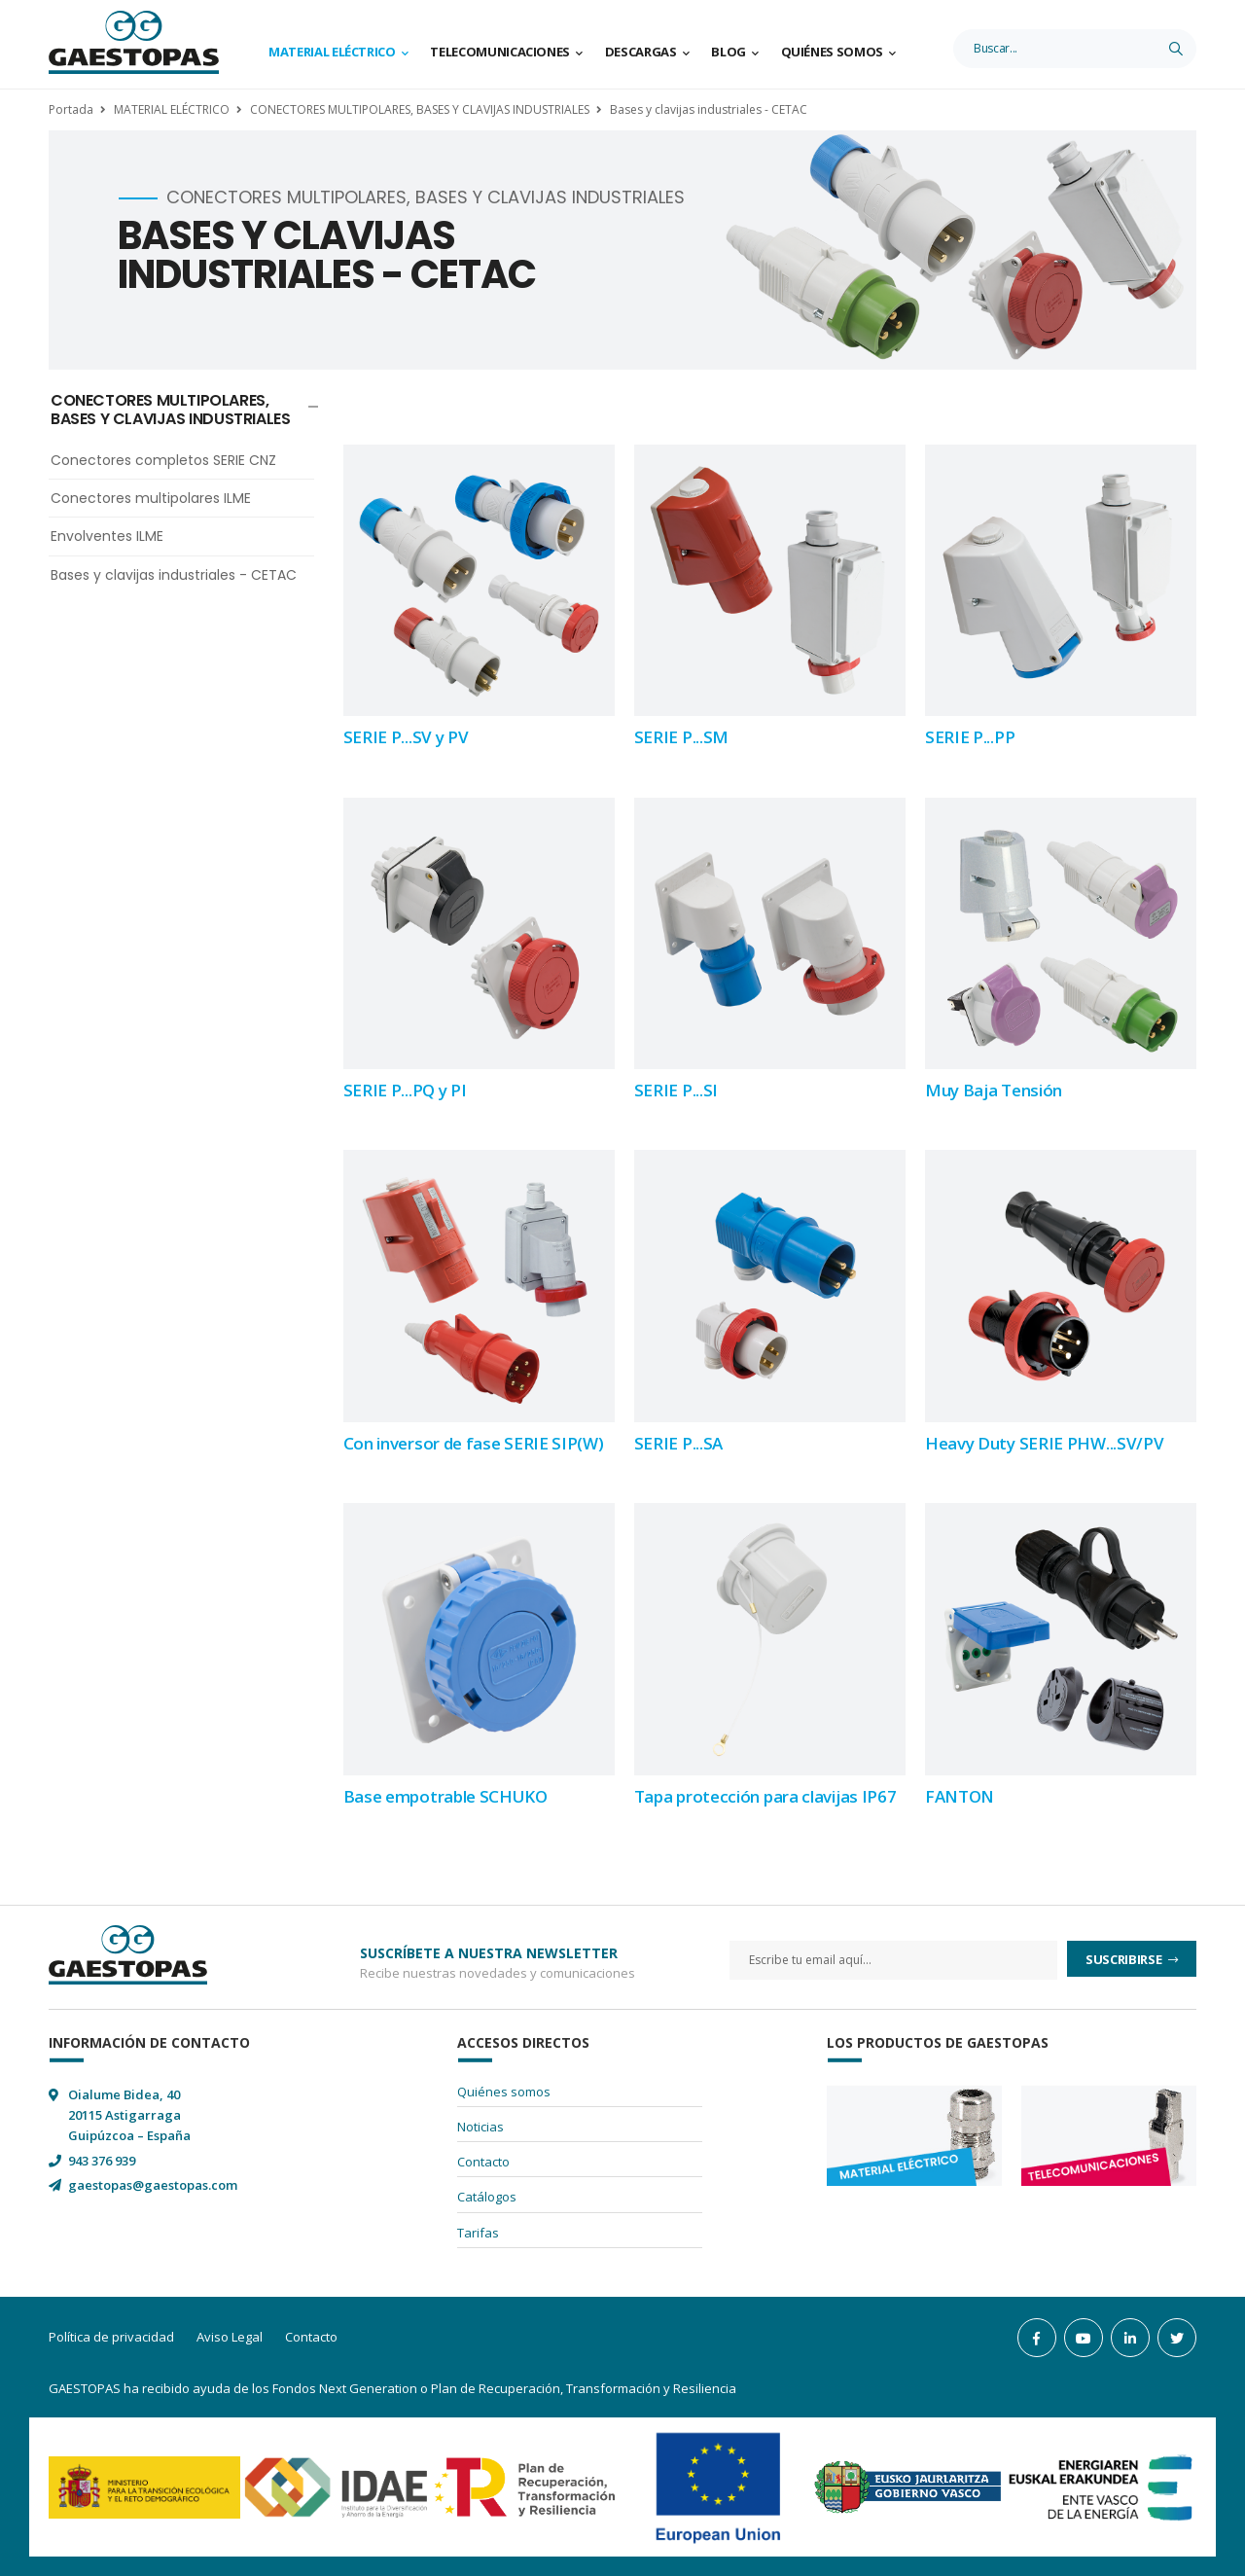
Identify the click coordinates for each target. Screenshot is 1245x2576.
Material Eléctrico (332, 51)
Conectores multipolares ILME (151, 498)
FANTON (959, 1796)
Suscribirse (1124, 1959)
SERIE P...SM (681, 737)
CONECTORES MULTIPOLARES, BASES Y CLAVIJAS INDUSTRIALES (419, 109)
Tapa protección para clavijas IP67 (765, 1796)
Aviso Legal (229, 2336)
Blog (728, 51)
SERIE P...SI (676, 1090)
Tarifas (478, 2232)
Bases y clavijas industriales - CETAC (708, 109)
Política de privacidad (111, 2336)
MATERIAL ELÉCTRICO (172, 109)
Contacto (483, 2161)
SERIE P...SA (678, 1443)
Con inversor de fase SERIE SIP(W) (473, 1443)
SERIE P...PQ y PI (405, 1090)
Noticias (480, 2126)
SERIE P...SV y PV (406, 737)
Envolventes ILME (107, 536)
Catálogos (486, 2196)
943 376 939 (101, 2160)
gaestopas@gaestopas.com (152, 2185)
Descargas (641, 51)
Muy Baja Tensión (993, 1090)
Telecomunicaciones (500, 51)
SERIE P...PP (969, 737)
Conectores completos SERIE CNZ (163, 460)
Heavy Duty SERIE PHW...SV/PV (1044, 1443)
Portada (71, 109)
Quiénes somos (832, 51)
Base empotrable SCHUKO (445, 1796)
